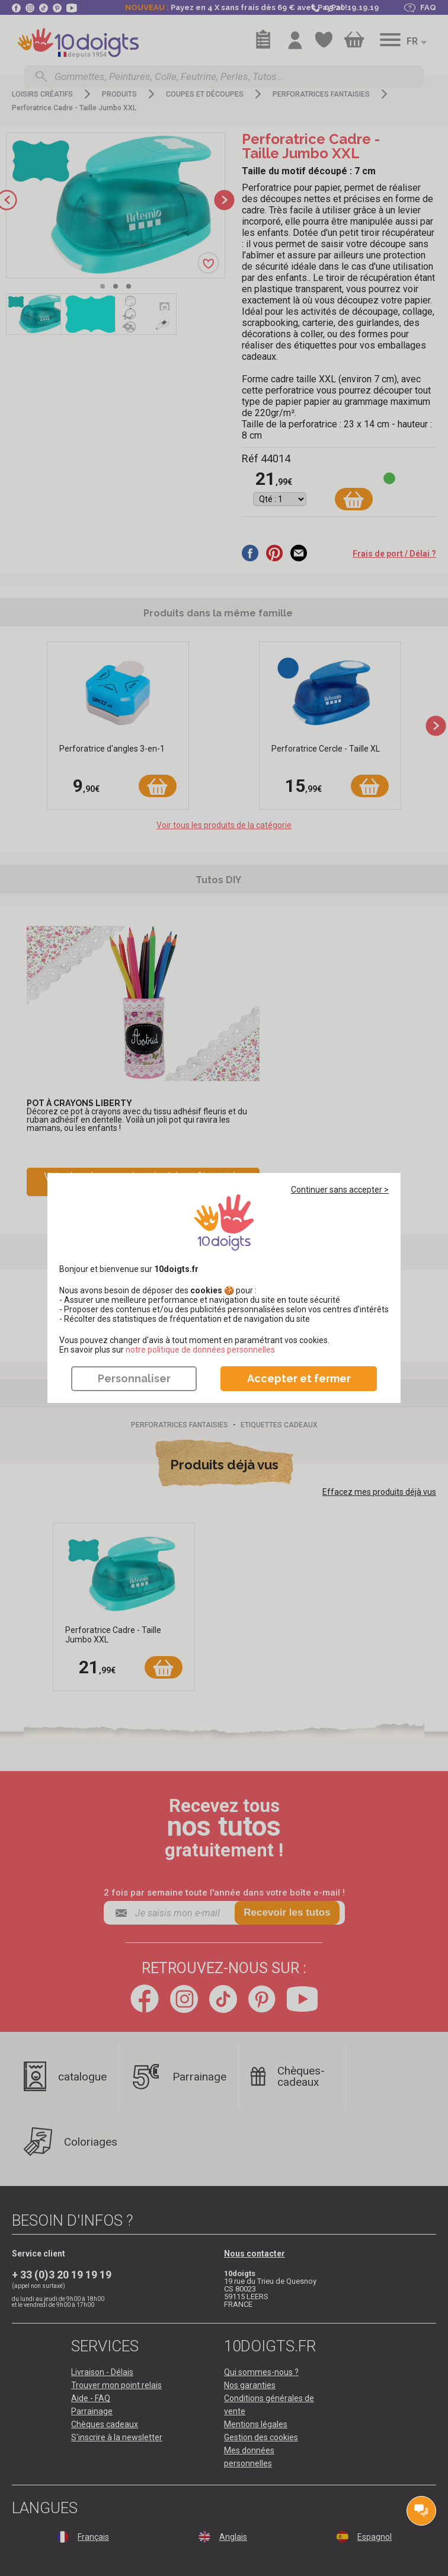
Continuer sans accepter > (340, 1189)
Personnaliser (134, 1378)
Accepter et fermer (299, 1378)
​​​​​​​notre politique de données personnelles (200, 1349)
